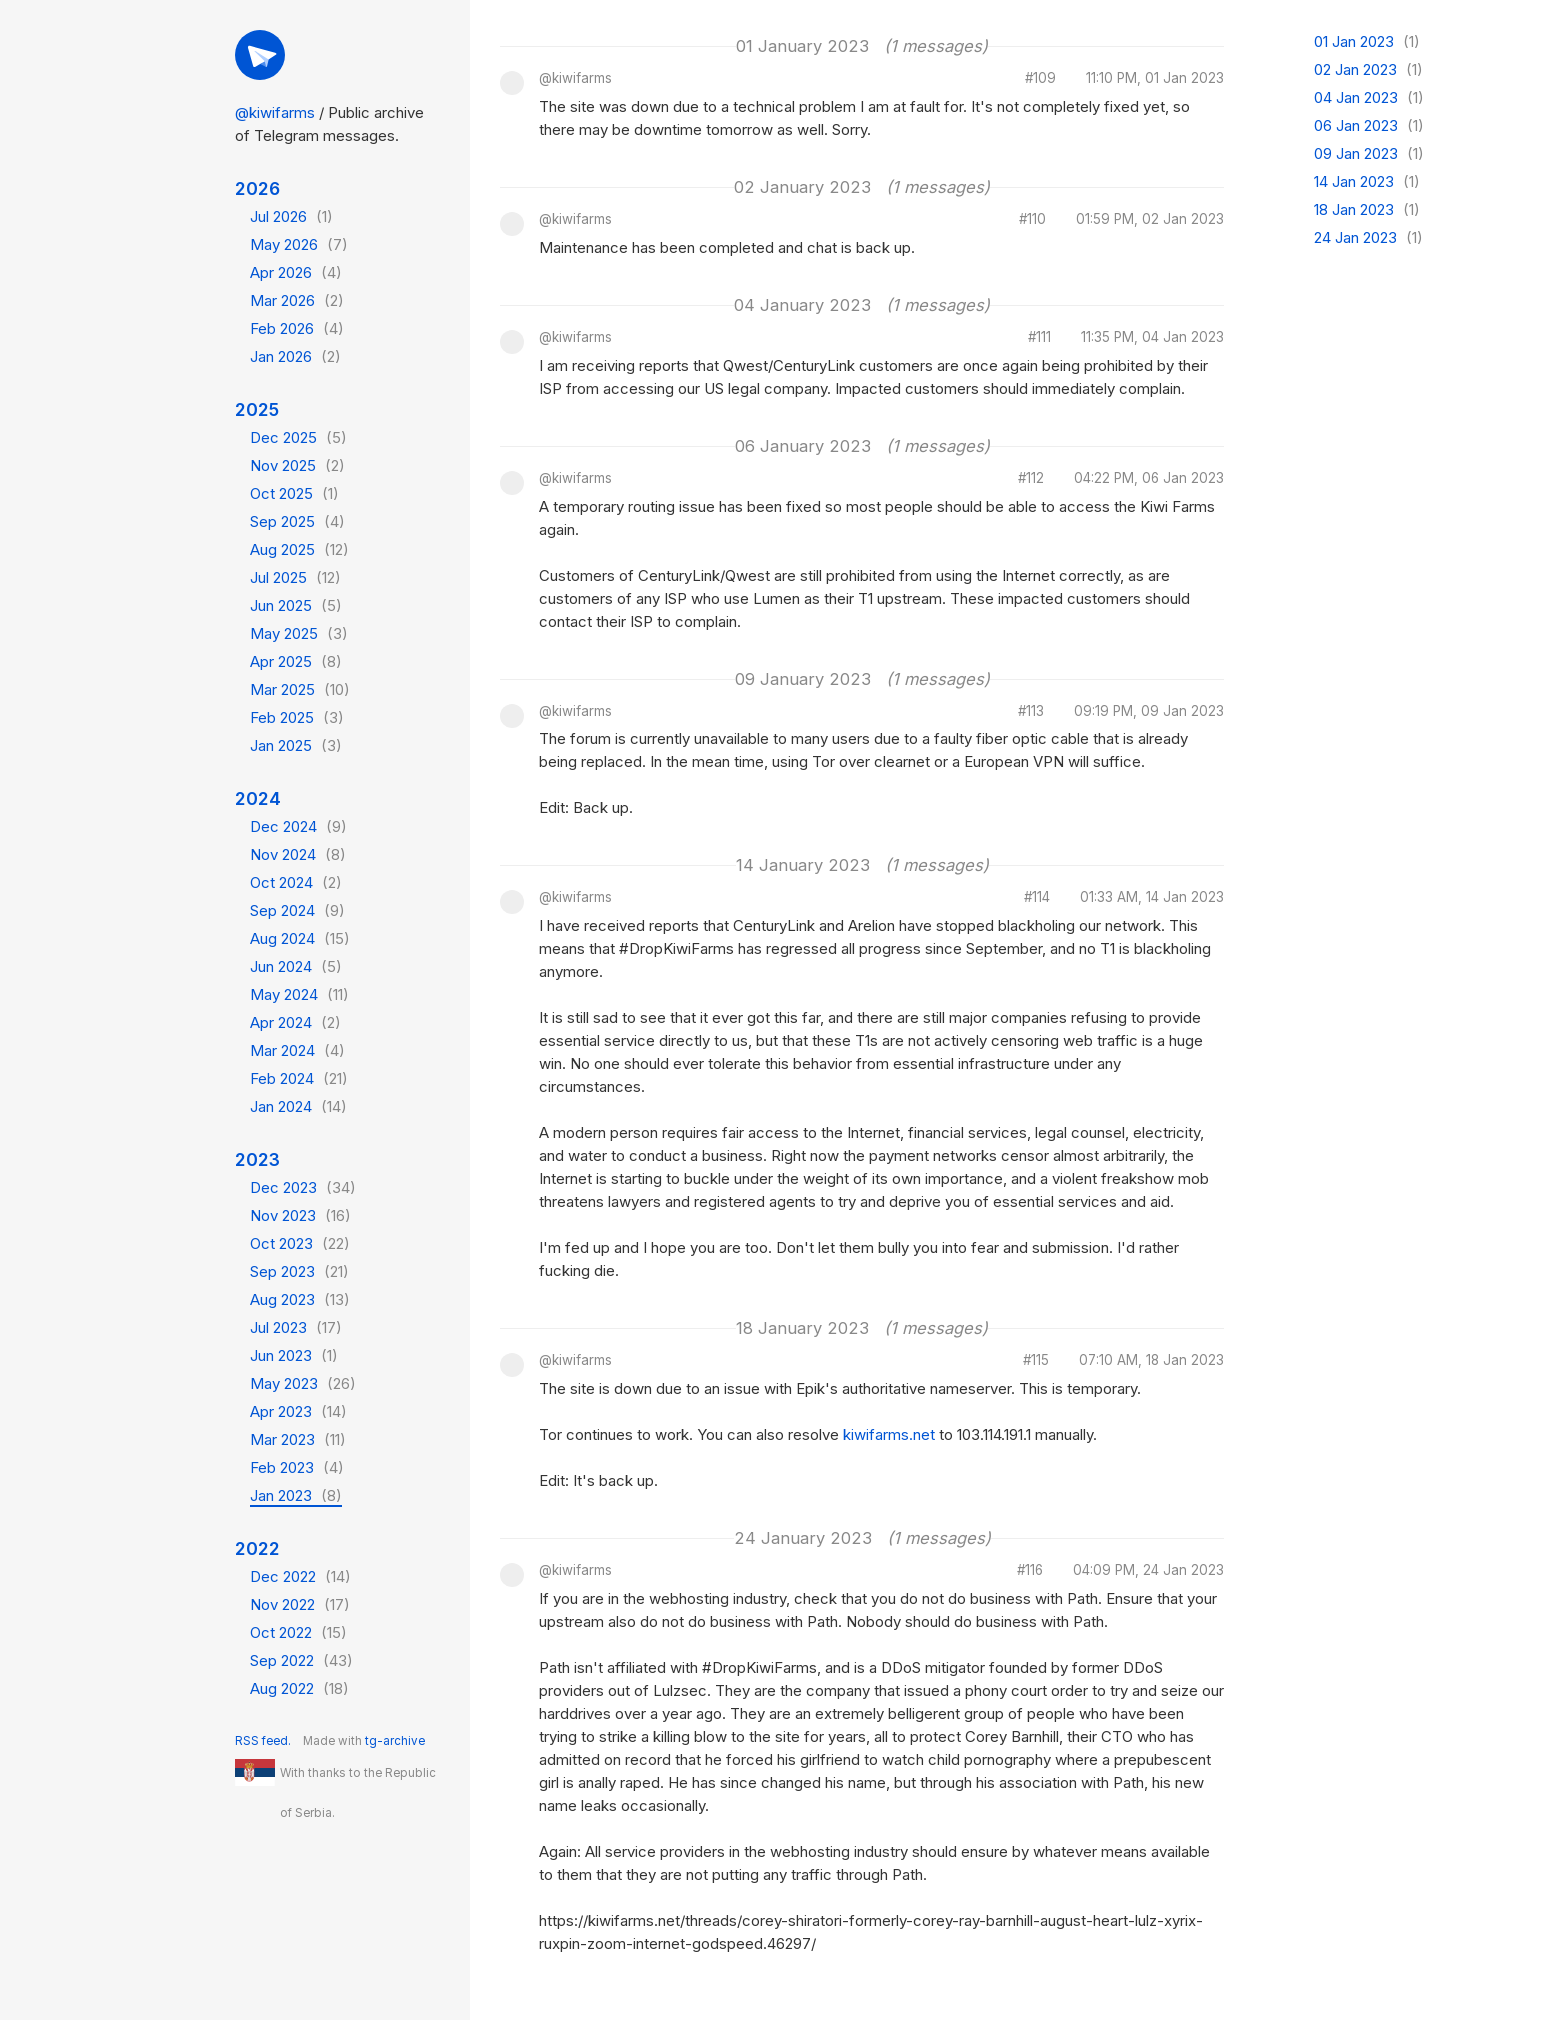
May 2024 (299, 994)
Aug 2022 (299, 1688)
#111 (1039, 338)
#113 (1031, 712)
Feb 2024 (299, 1078)
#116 (1030, 1571)
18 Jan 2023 (1367, 209)
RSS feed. (263, 1741)
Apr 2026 (296, 272)
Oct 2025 (294, 493)
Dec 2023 (303, 1187)
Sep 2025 (297, 521)
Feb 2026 (297, 328)
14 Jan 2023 (1367, 181)
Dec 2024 (298, 826)
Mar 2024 (297, 1050)
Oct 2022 (298, 1632)
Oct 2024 (296, 882)
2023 (257, 1159)
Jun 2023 (294, 1355)
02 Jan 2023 (1368, 69)
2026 (257, 188)
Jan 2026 (295, 356)
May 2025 (299, 633)
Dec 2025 (298, 437)
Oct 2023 (300, 1243)
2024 (258, 798)
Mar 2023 (298, 1439)
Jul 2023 (296, 1327)
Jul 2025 (295, 577)
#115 (1036, 1361)
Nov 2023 (300, 1215)
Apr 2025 (296, 661)
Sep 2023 (299, 1271)
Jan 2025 (296, 745)
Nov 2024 (298, 854)
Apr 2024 (295, 1022)
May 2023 (303, 1383)
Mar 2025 (300, 689)
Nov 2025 (297, 465)
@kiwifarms (275, 112)
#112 (1031, 479)
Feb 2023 (297, 1467)
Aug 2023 (300, 1299)
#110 (1032, 220)
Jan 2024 (298, 1106)
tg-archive (395, 1741)
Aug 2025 (299, 549)
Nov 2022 (300, 1604)
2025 (257, 409)
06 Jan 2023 (1369, 125)
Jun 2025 (296, 605)
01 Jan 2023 (1367, 41)
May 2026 (299, 244)
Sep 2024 (297, 910)
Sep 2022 (301, 1660)
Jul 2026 (291, 216)
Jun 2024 (296, 966)
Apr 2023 (298, 1411)
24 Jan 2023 (1368, 237)
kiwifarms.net (889, 1434)
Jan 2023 (296, 1495)
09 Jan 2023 (1369, 153)
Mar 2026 (297, 300)
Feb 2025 (297, 717)
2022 (257, 1548)
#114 (1037, 898)
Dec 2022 (300, 1576)
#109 (1040, 79)
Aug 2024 (300, 938)
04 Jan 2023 (1369, 97)
